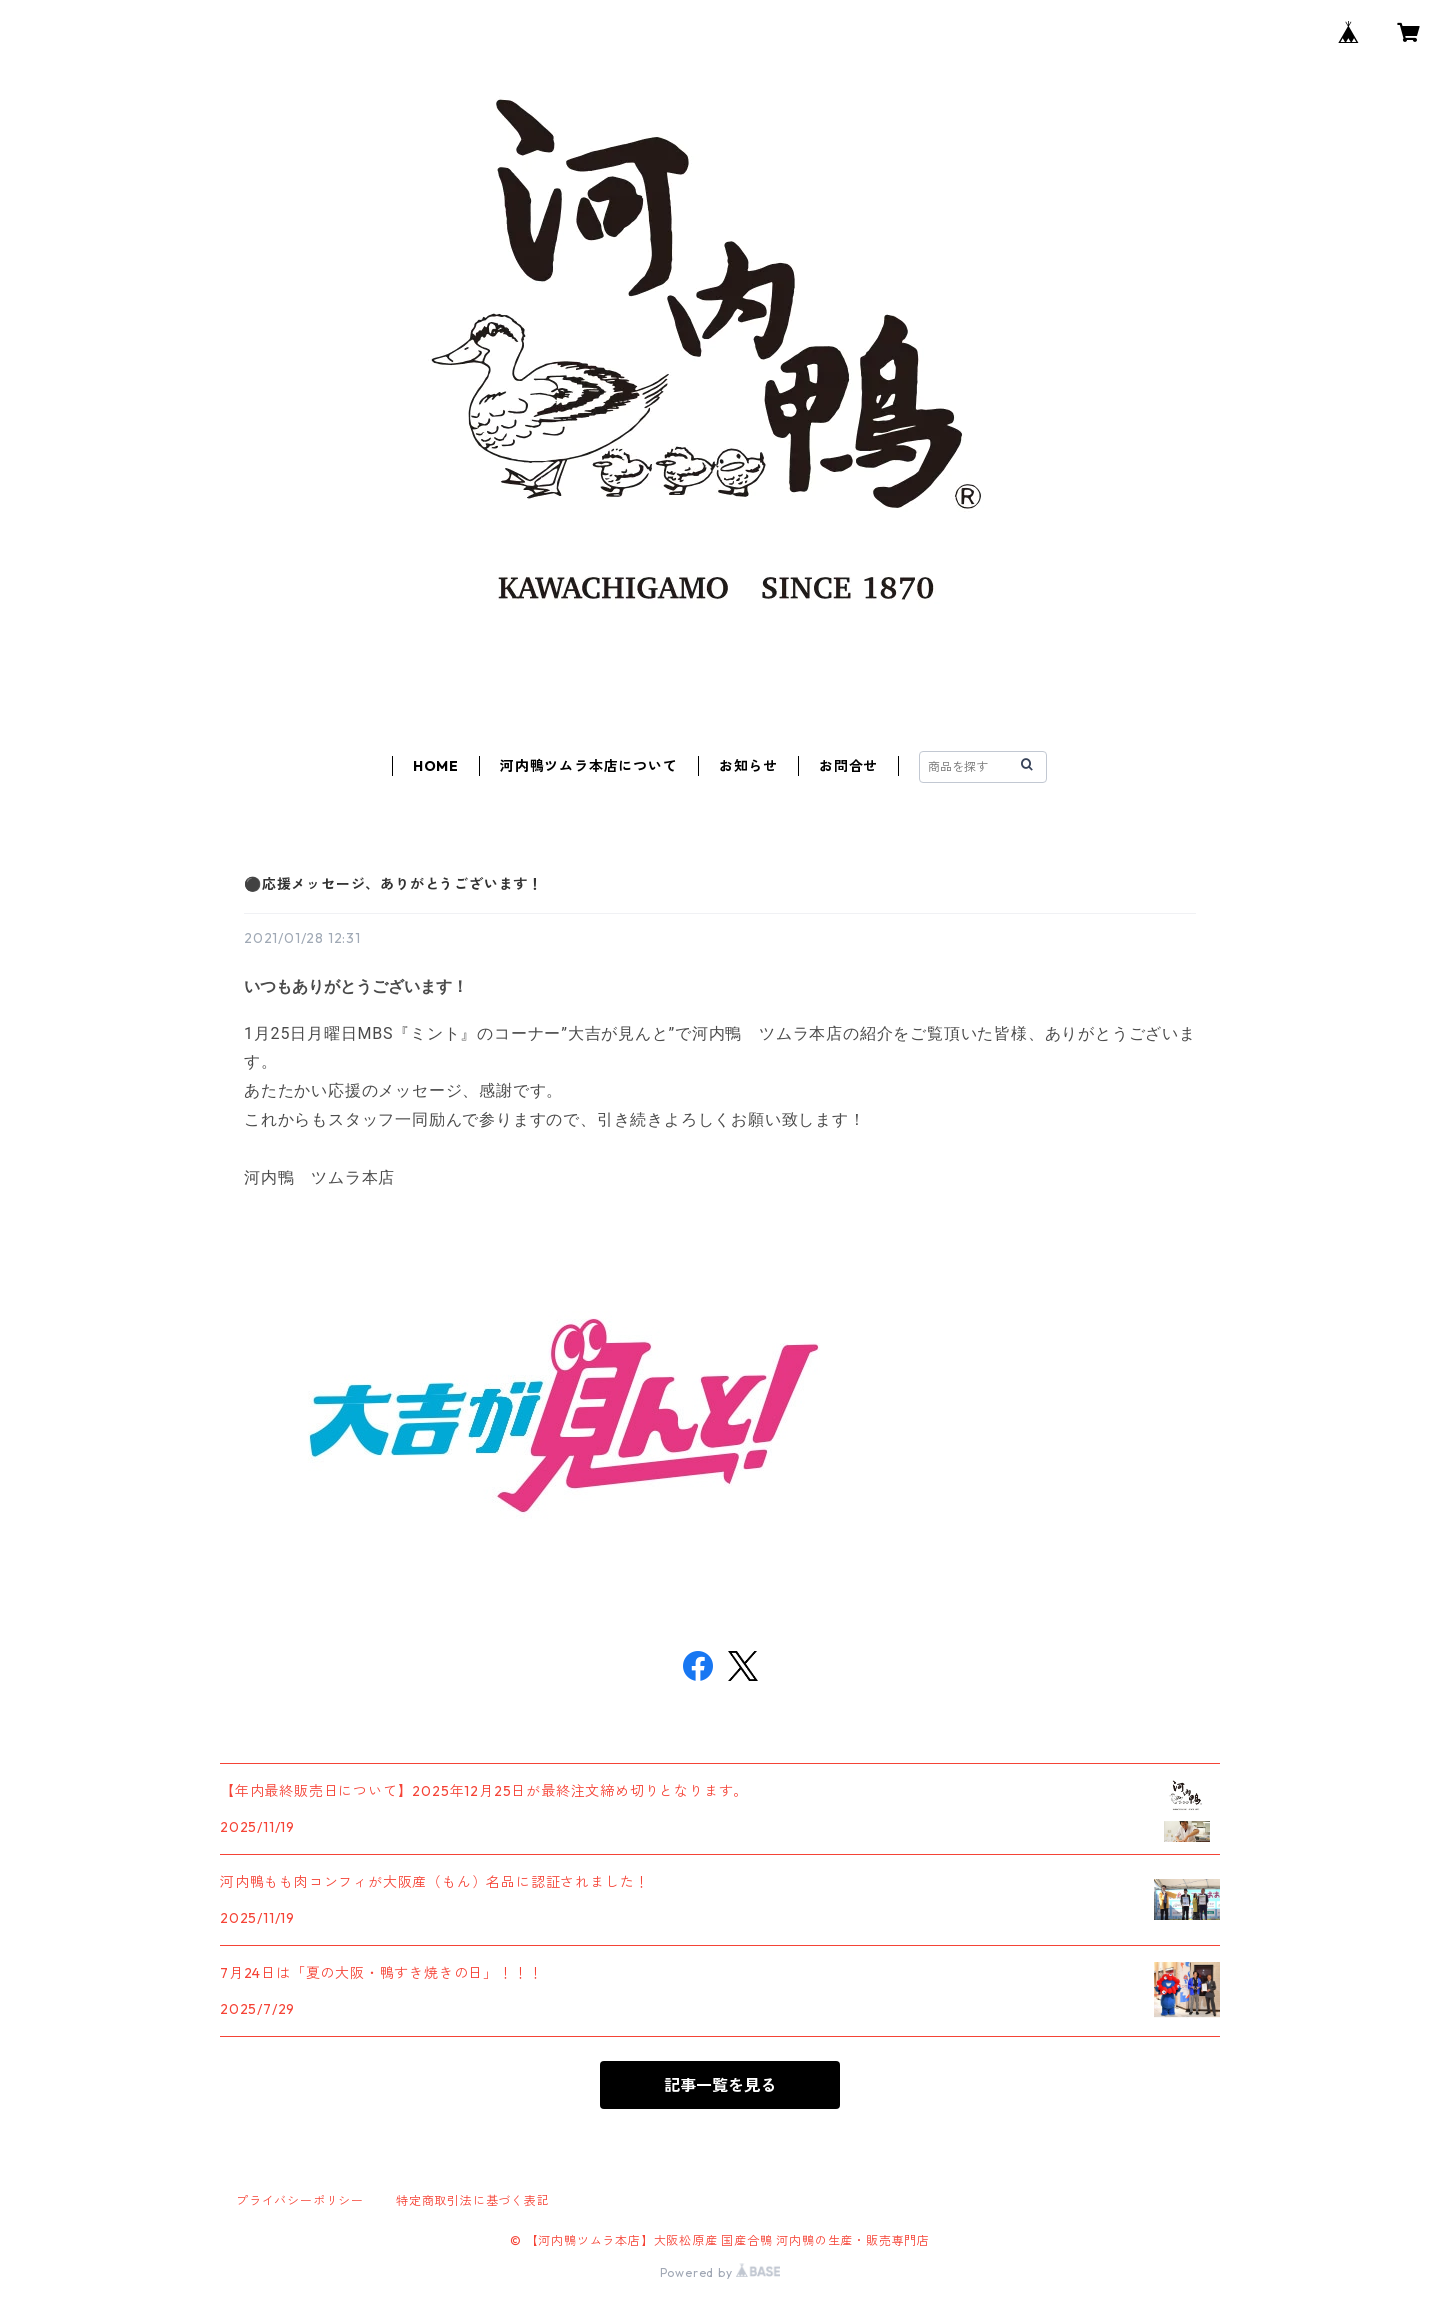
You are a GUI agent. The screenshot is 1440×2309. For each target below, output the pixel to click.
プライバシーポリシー (300, 2200)
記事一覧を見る (720, 2085)
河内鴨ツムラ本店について (589, 766)
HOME (436, 766)
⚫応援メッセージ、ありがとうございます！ (393, 884)
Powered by (720, 2272)
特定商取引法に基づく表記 (473, 2200)
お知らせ (748, 766)
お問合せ (848, 766)
